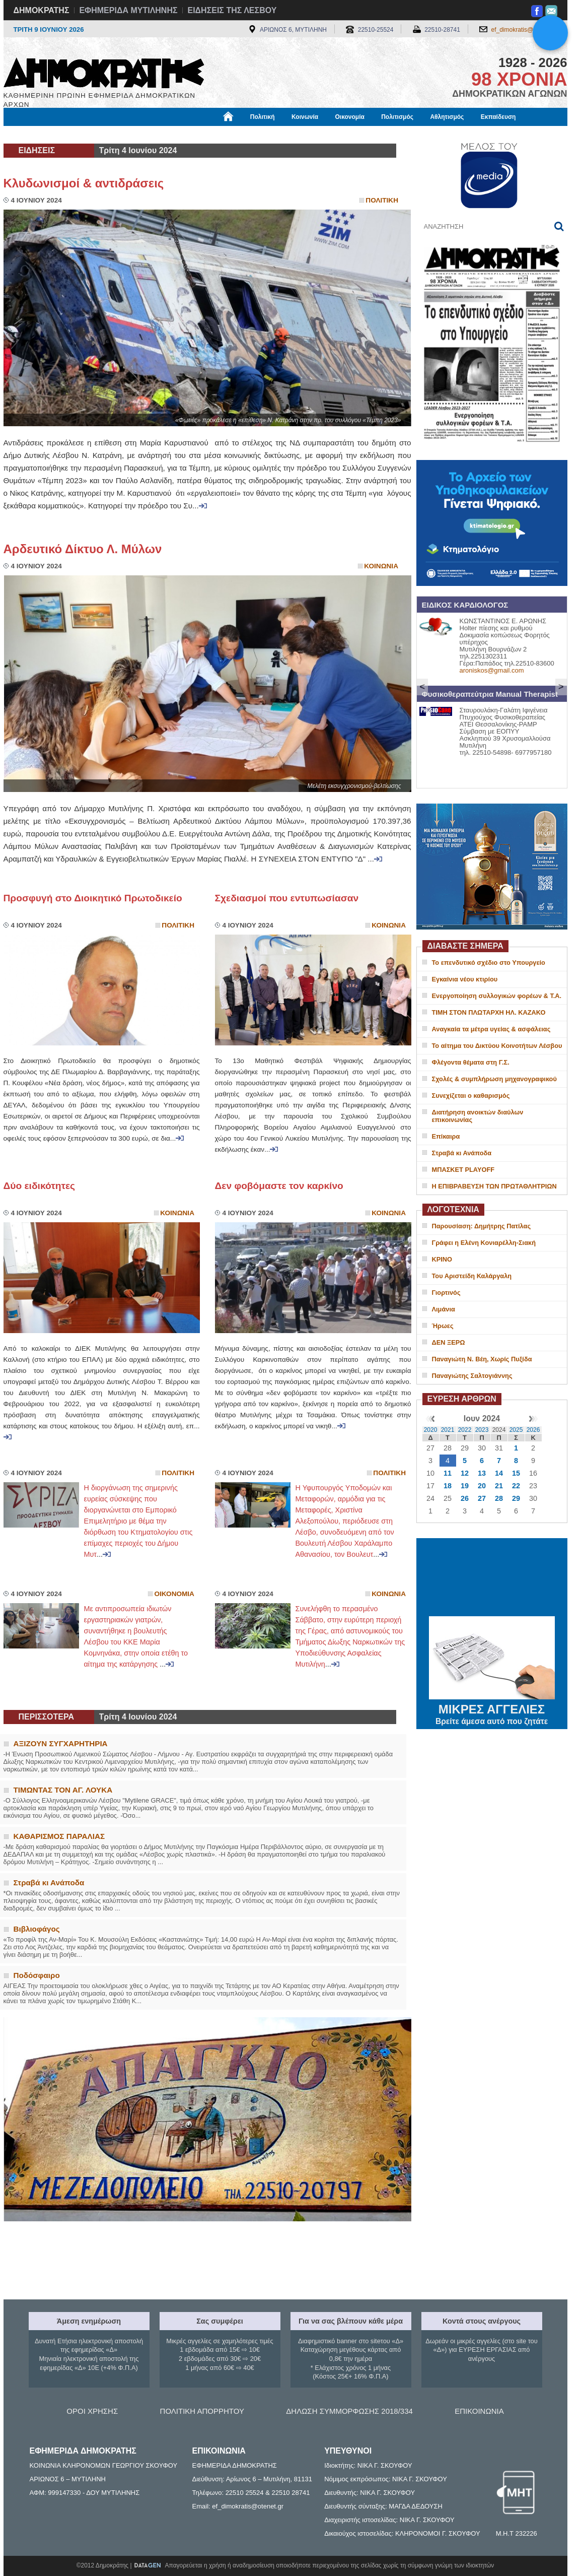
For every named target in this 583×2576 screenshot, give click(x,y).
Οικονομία (350, 116)
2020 (431, 1429)
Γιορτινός (446, 1292)
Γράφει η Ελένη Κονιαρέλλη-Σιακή (484, 1242)
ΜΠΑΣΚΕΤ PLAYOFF (463, 1169)
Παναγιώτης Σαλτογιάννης (472, 1375)
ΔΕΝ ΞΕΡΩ (448, 1342)
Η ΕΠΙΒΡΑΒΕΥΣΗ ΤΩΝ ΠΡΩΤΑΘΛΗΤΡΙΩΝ (494, 1186)
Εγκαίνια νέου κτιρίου (465, 979)
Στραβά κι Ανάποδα (462, 1153)
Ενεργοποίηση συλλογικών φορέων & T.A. (497, 996)
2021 (448, 1429)
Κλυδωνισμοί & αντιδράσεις (84, 183)
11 (448, 1473)
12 (465, 1473)
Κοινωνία (305, 116)
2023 (482, 1429)
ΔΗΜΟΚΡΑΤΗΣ (41, 10)
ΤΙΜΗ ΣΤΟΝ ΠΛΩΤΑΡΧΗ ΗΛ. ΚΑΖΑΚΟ (489, 1012)
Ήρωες (443, 1326)
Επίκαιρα (446, 1136)
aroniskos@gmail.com (492, 670)
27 (482, 1498)
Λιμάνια (443, 1309)
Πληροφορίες (295, 134)
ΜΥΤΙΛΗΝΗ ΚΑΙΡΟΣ (492, 1578)
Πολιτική (262, 116)
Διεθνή (249, 134)
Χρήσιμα (211, 134)
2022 (465, 1429)
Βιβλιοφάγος (131, 134)
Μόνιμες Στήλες (33, 134)
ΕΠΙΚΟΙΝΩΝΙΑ (479, 2411)
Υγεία (174, 134)
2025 (516, 1429)
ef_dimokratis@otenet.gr (524, 29)
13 (482, 1473)
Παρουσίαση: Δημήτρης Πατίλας (481, 1226)
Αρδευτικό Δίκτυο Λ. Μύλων (83, 549)
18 (448, 1486)
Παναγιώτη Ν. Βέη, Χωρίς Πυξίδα (482, 1359)
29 (516, 1498)
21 (499, 1486)
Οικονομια (174, 1594)
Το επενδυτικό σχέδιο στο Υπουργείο (488, 962)
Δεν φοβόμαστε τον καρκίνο (279, 1185)
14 (499, 1473)
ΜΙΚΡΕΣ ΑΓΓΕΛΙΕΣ (492, 1707)
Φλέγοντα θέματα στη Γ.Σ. (470, 1062)
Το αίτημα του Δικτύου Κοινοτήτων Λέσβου (497, 1045)
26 (465, 1498)
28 (499, 1498)
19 (465, 1486)
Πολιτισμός (397, 116)
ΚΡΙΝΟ (442, 1259)
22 (516, 1486)
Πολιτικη (382, 200)
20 (482, 1486)
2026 (533, 1429)
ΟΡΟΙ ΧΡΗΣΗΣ (92, 2411)
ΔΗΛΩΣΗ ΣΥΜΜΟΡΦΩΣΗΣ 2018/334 (349, 2411)
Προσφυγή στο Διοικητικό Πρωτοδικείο (93, 898)
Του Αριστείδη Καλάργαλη (472, 1276)
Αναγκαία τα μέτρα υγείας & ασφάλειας (491, 1029)
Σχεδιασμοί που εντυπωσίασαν (287, 898)
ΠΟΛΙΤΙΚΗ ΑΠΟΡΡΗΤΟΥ (202, 2411)
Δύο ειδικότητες (40, 1185)
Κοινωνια (381, 566)
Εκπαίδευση (498, 116)
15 (516, 1473)
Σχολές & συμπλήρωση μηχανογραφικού (494, 1079)
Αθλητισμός (447, 116)
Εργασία (84, 134)
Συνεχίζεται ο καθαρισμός (471, 1095)
